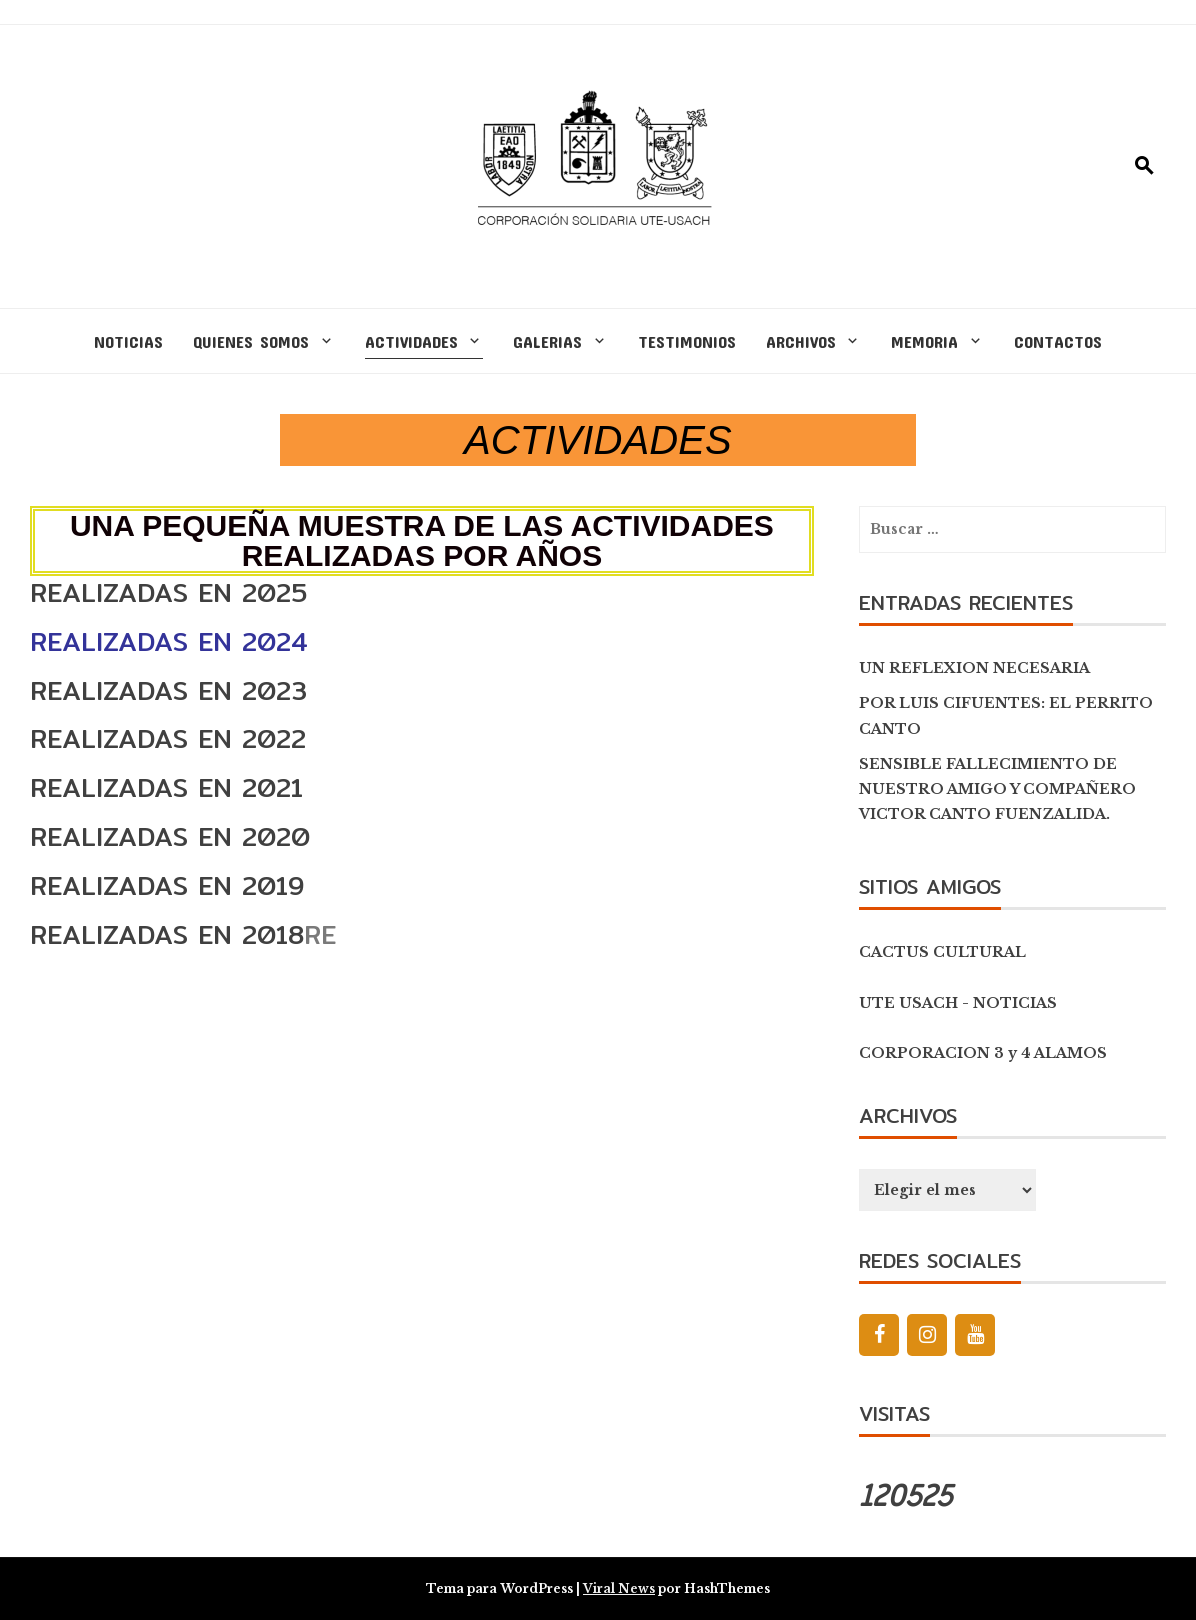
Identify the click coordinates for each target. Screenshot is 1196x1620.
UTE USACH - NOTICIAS (958, 1003)
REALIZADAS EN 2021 (166, 787)
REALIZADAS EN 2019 (167, 885)
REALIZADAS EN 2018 (167, 934)
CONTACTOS (1058, 341)
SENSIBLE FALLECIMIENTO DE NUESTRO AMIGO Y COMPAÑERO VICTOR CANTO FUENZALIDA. (997, 789)
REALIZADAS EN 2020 (170, 836)
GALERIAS (547, 341)
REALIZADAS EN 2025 (168, 592)
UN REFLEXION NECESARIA (974, 668)
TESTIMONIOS (687, 341)
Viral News (619, 1588)
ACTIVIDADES (411, 341)
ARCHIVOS (801, 341)
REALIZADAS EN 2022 (168, 738)
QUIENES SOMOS (251, 341)
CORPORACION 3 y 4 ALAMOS (983, 1053)
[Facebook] (879, 1335)
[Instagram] (927, 1335)
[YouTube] (975, 1335)
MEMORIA (924, 341)
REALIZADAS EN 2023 (168, 690)
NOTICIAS (128, 341)
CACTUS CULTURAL (942, 952)
